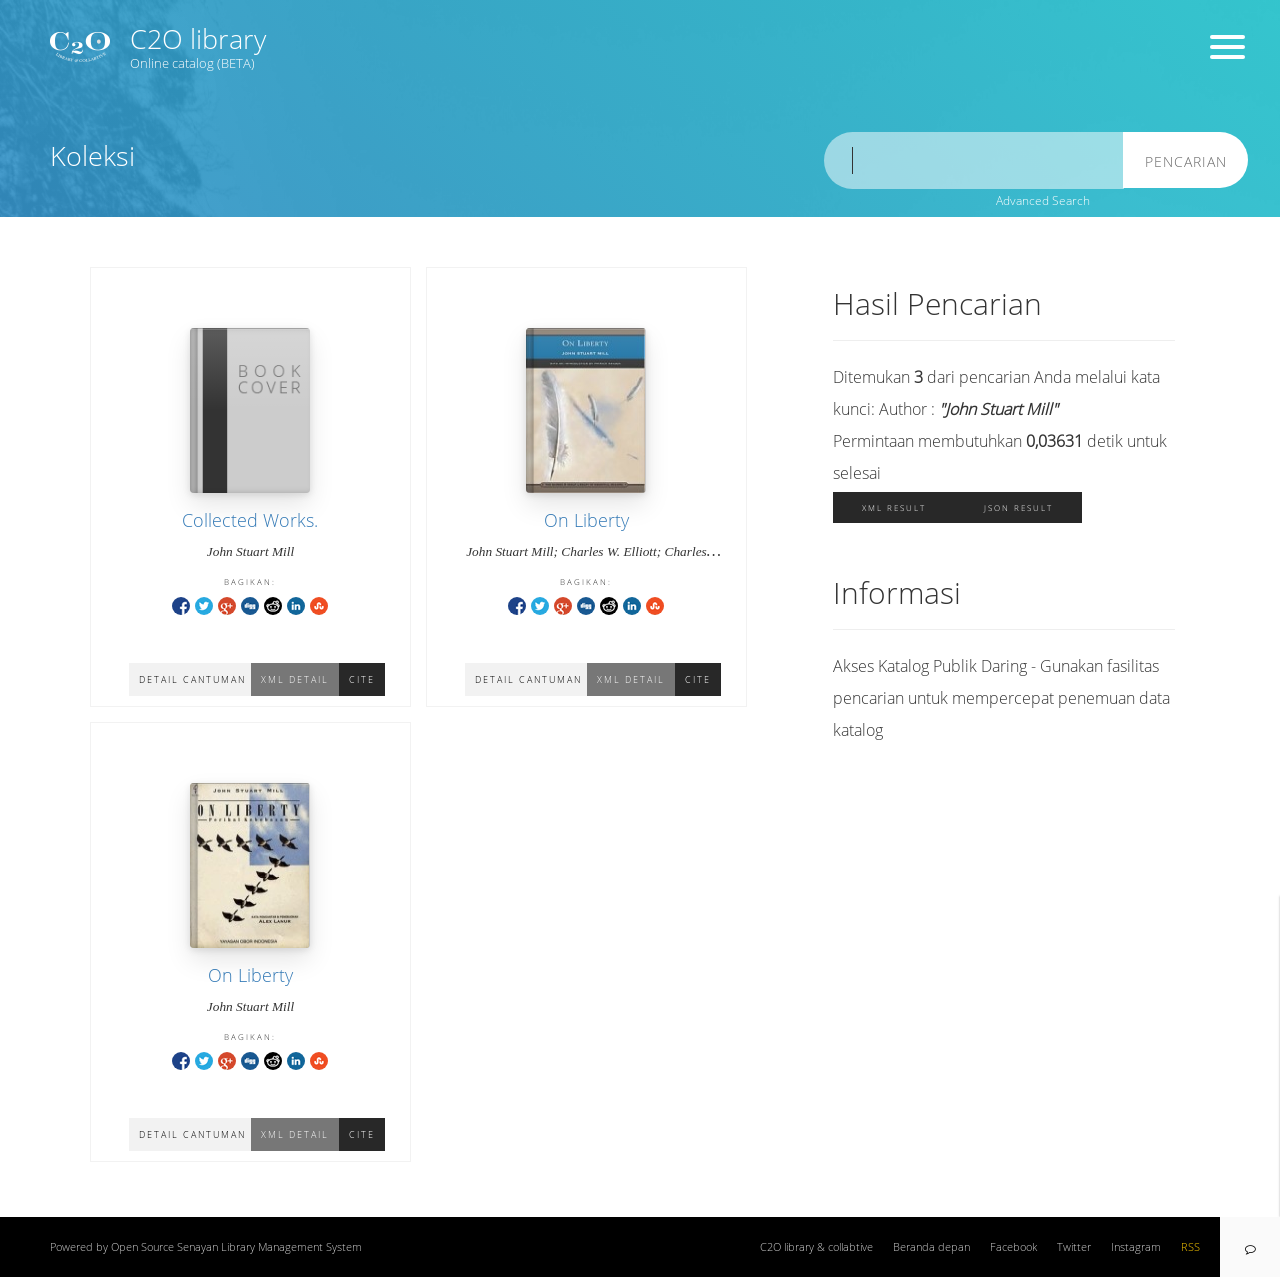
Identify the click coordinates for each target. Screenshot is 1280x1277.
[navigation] (1250, 1247)
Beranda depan (931, 1247)
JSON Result (1018, 507)
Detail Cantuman (192, 679)
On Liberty (586, 520)
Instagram (1136, 1247)
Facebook (1013, 1247)
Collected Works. (250, 520)
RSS (1190, 1247)
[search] (974, 160)
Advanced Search (1043, 200)
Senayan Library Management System (269, 1247)
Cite (362, 679)
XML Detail (295, 679)
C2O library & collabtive (816, 1247)
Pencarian (1186, 161)
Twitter (1074, 1247)
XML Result (894, 507)
